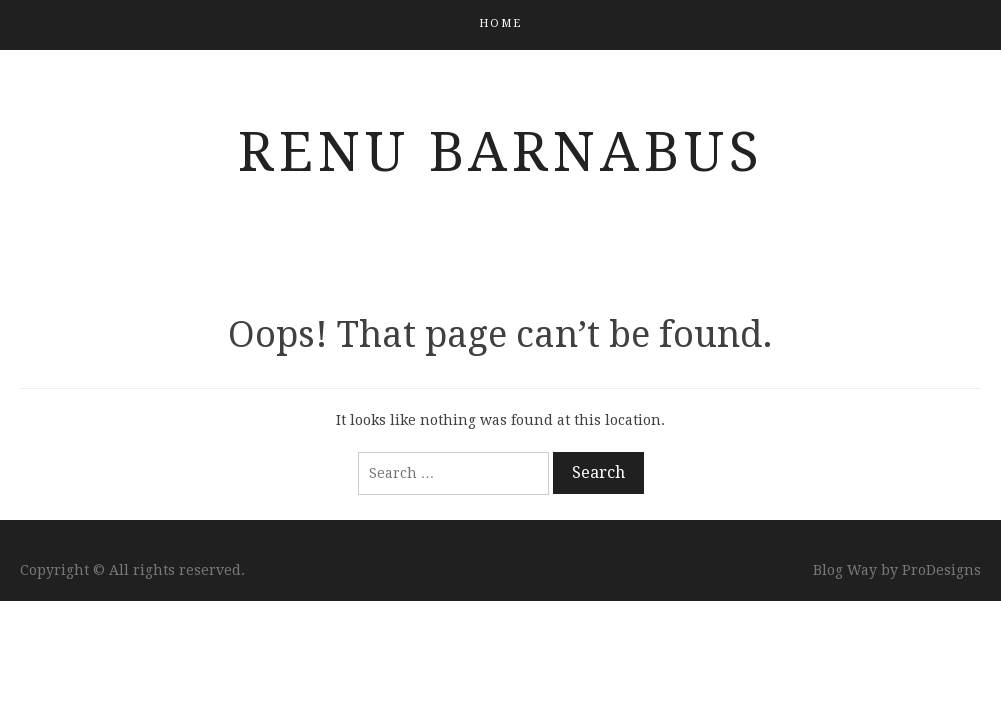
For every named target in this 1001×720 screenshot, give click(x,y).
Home (500, 23)
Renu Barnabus (501, 152)
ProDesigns (941, 570)
